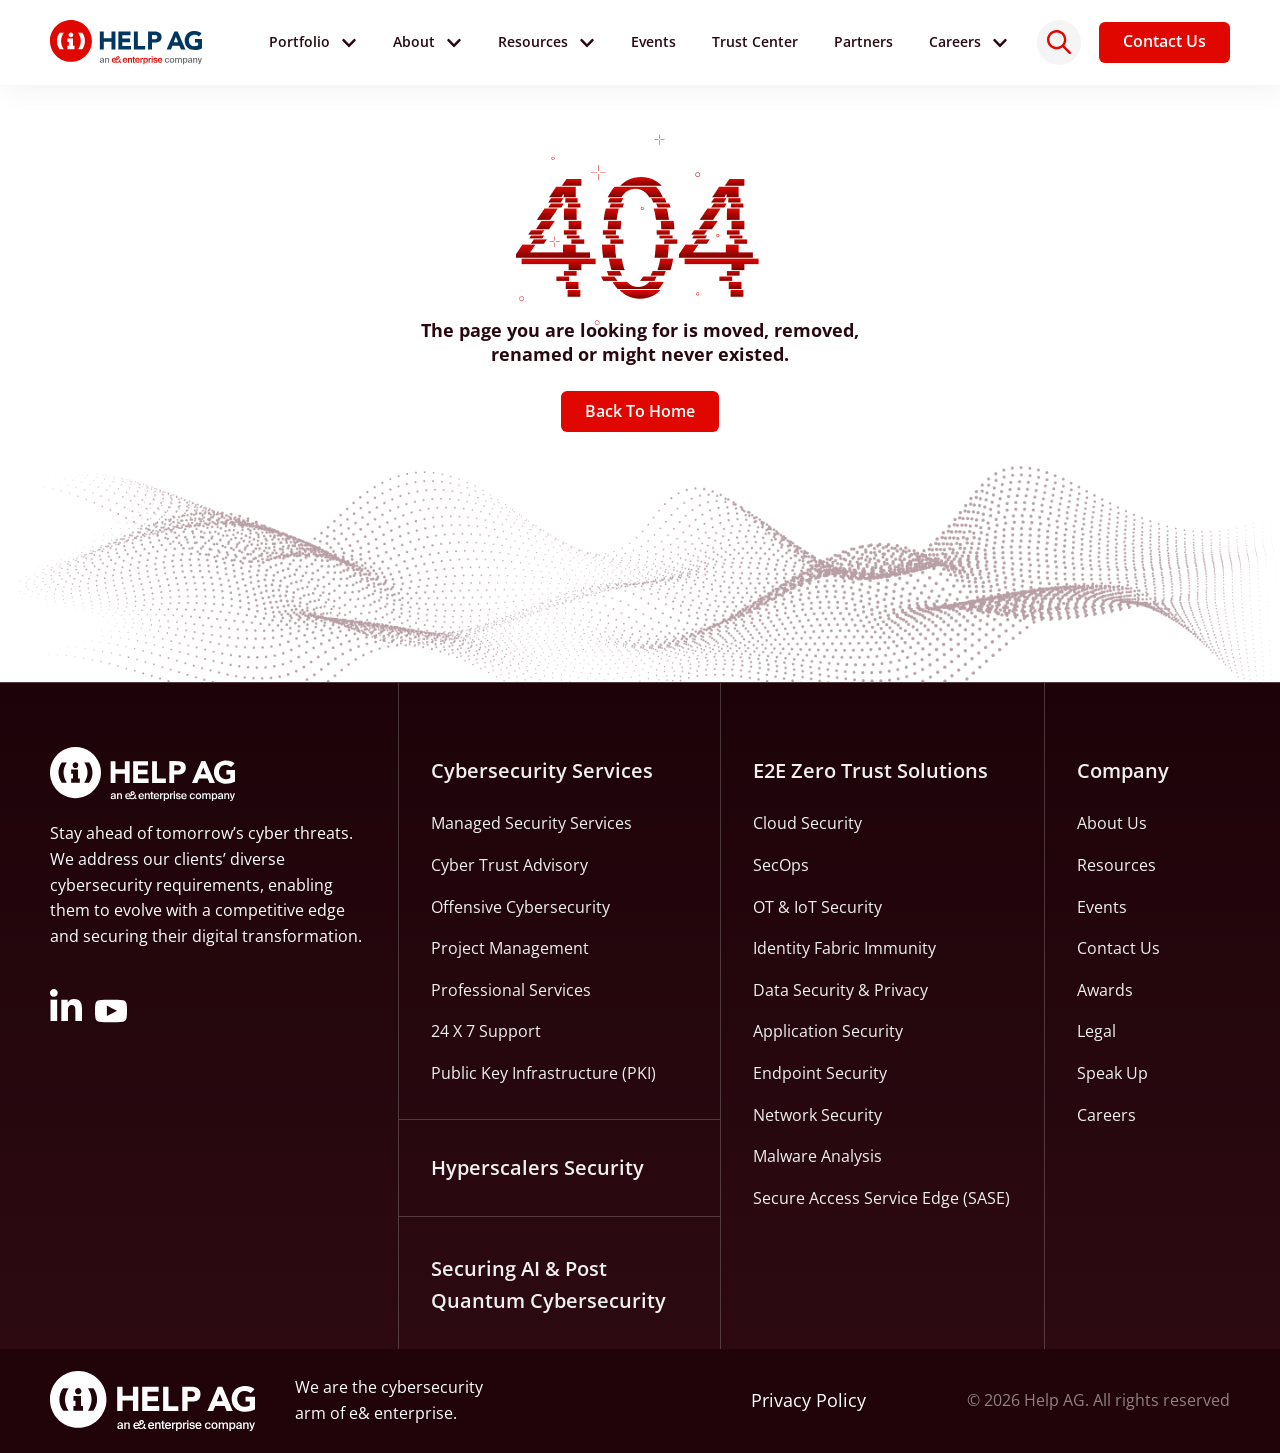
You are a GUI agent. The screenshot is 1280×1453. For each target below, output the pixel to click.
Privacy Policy (808, 1401)
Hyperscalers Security (537, 1167)
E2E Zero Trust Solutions (870, 771)
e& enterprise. (403, 1413)
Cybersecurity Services (542, 771)
